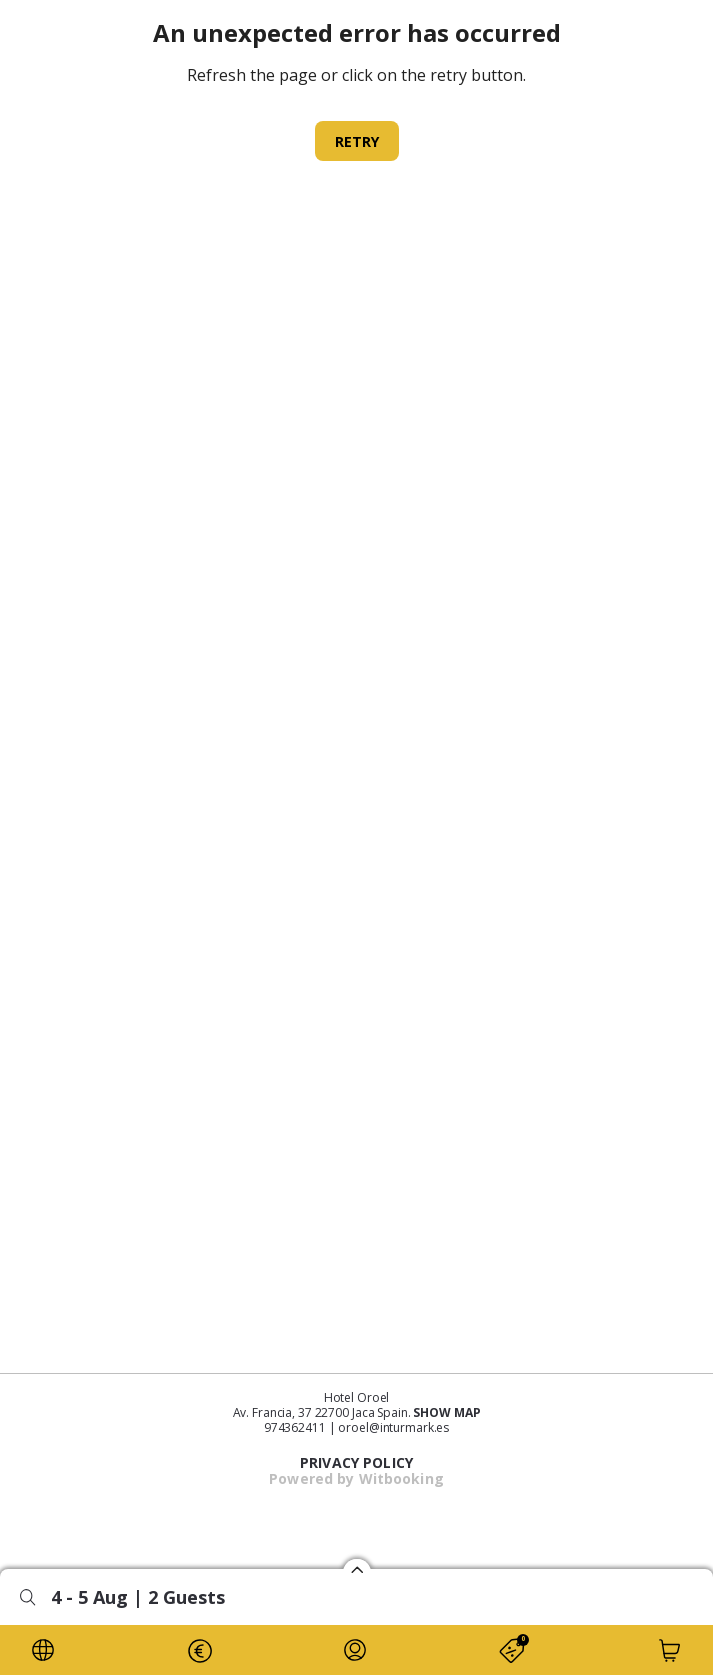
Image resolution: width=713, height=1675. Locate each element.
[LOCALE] (43, 1650)
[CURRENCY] (199, 1650)
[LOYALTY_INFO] (355, 1650)
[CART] (670, 1650)
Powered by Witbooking (356, 1478)
